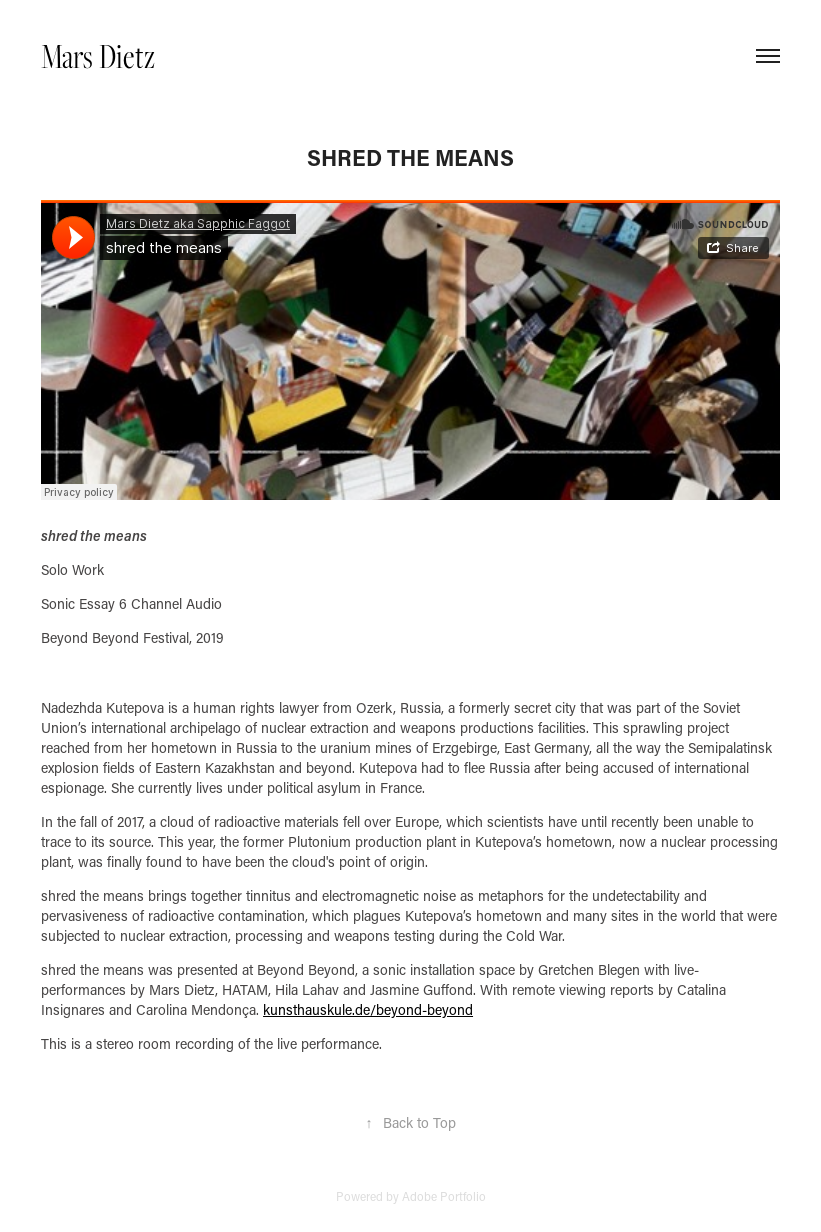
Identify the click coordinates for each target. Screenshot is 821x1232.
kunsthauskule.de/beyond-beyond (368, 1009)
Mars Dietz (98, 55)
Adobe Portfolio (444, 1196)
